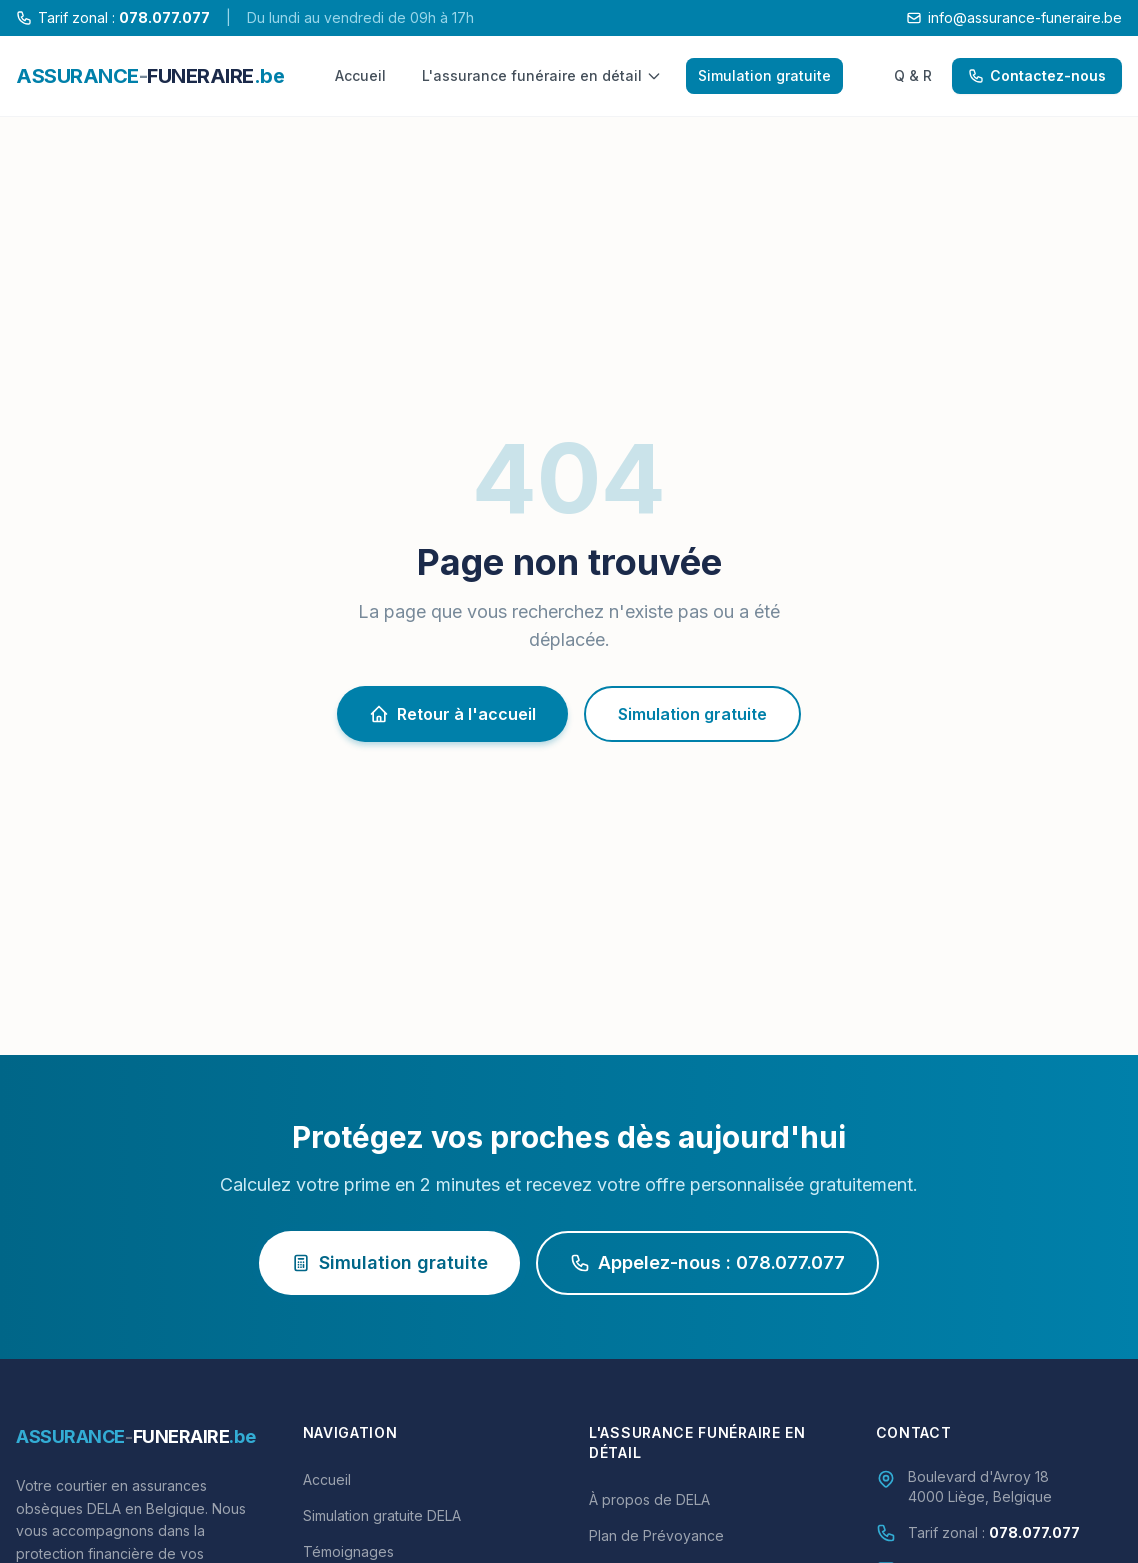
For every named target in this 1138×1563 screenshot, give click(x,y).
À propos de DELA (649, 1499)
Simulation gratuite (764, 75)
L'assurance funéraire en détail (542, 75)
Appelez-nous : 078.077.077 (707, 1262)
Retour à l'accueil (452, 714)
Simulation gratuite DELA (382, 1515)
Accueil (360, 75)
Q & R (913, 75)
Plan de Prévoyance (656, 1535)
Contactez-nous (1037, 75)
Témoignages (348, 1551)
